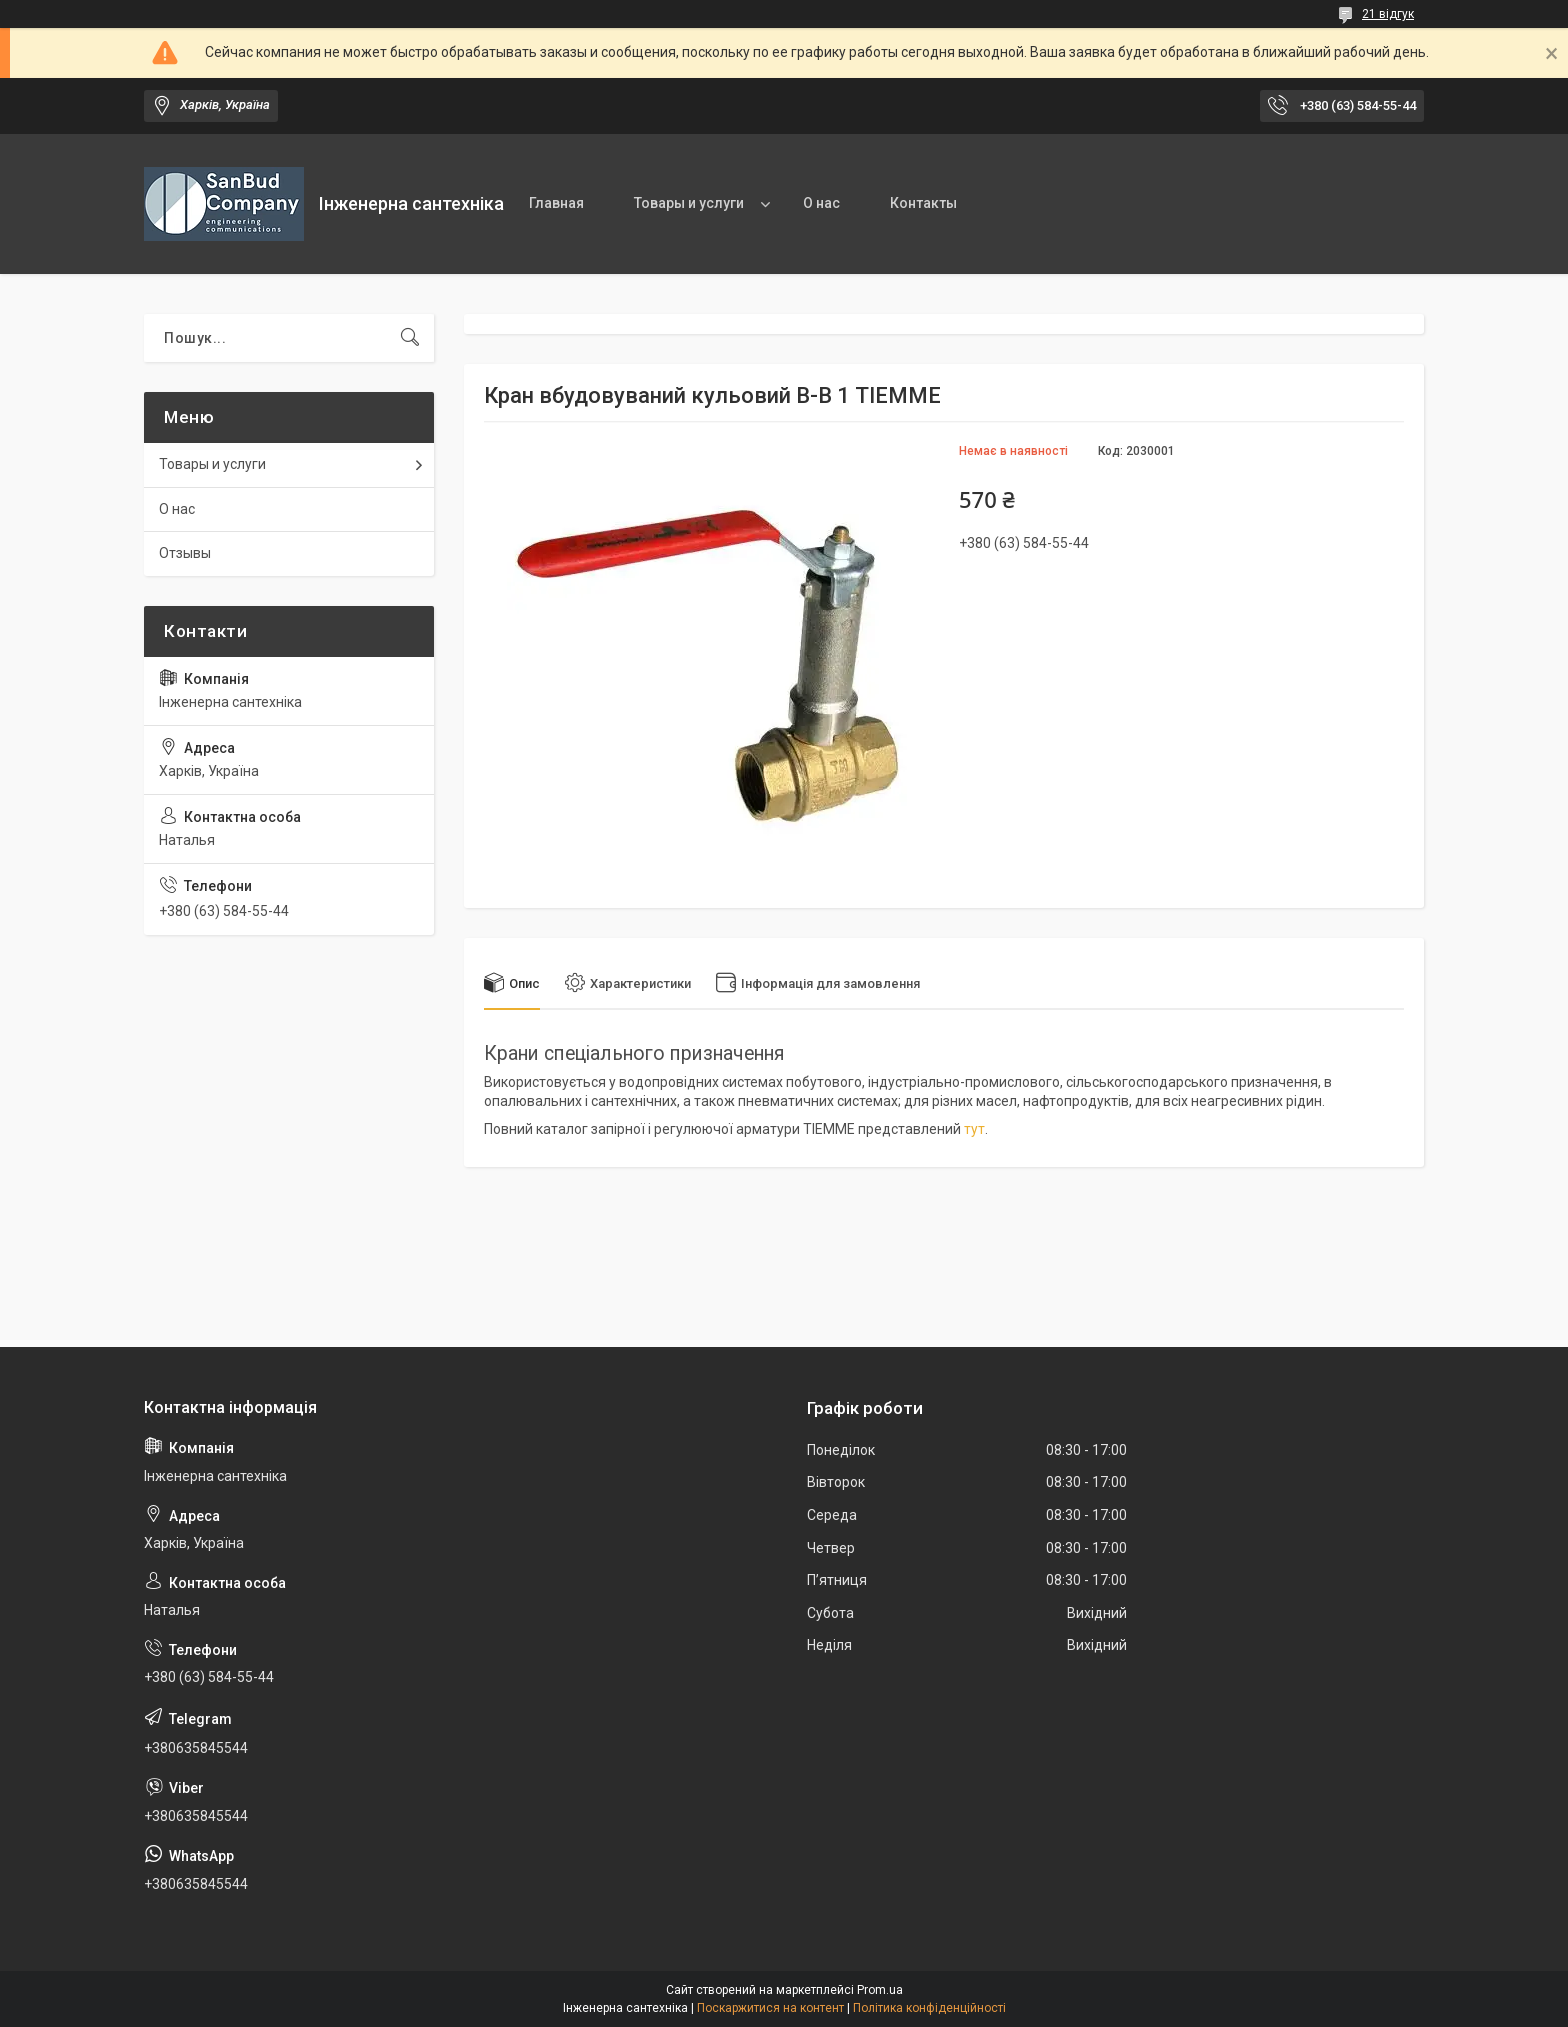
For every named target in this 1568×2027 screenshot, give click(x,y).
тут (974, 1129)
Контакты (923, 203)
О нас (821, 203)
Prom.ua (880, 1990)
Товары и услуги (689, 203)
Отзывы (185, 553)
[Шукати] (410, 338)
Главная (556, 203)
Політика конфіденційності (929, 2008)
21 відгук (1388, 14)
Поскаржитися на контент (770, 2008)
